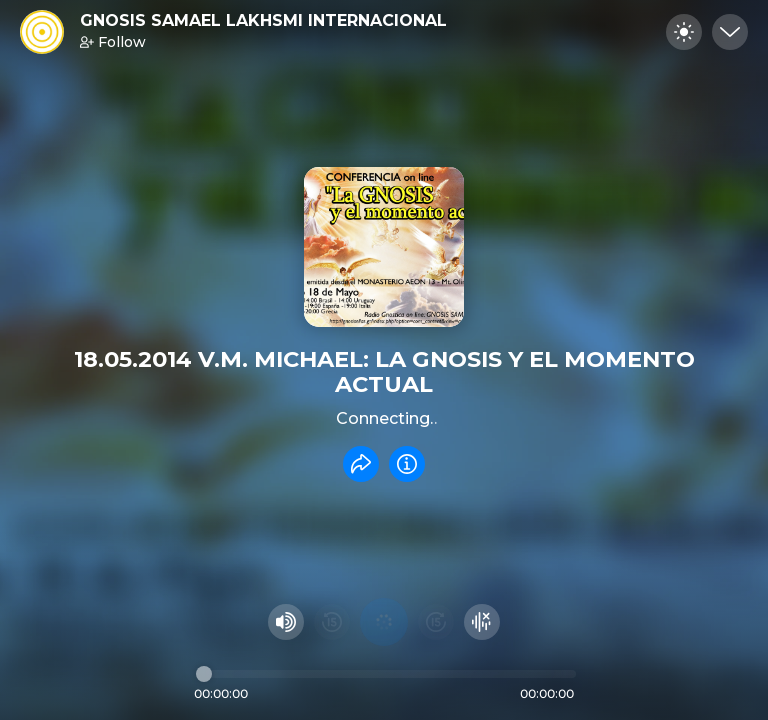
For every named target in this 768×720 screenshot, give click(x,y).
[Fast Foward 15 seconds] (436, 622)
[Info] (407, 464)
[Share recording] (361, 464)
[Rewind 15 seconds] (332, 622)
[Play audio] (384, 622)
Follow (113, 42)
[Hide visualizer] (482, 622)
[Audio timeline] (386, 674)
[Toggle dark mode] (684, 32)
